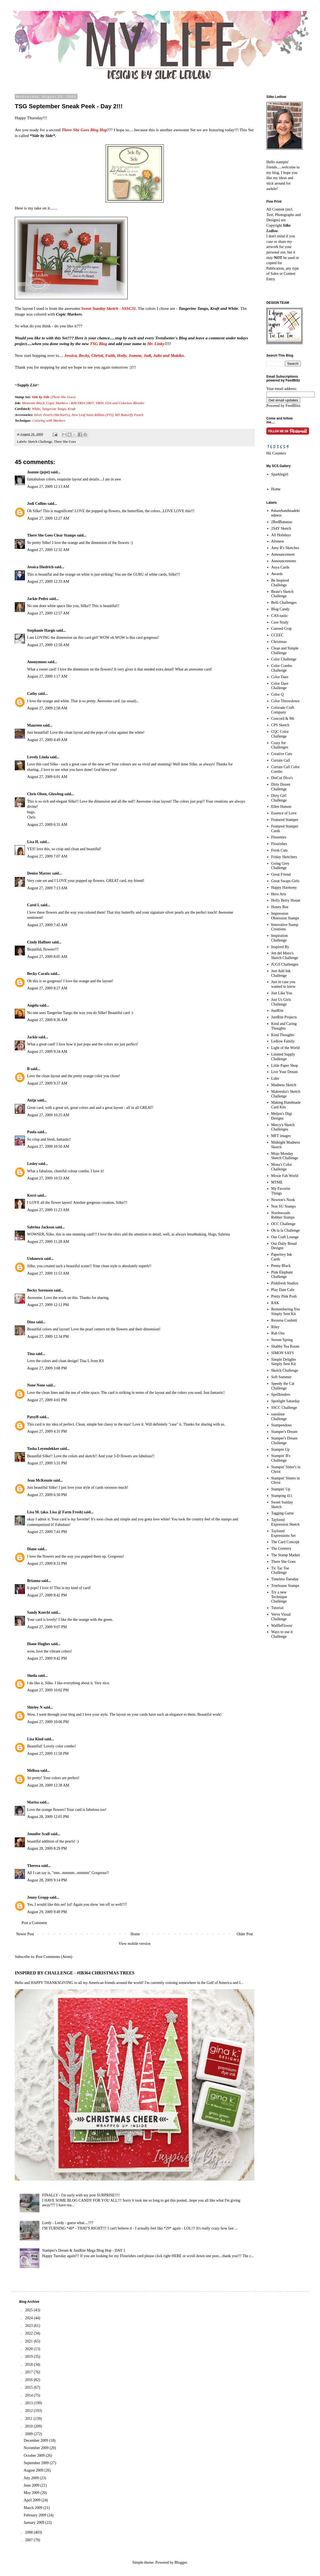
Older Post (245, 1934)
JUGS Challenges (284, 964)
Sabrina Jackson (40, 1227)
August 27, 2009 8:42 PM (47, 1595)
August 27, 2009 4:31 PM (47, 1431)
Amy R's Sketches (285, 548)
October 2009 (35, 2455)
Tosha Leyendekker (43, 1449)
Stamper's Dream (284, 1432)
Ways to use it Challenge (282, 1634)
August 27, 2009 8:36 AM (47, 1020)
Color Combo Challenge (281, 668)
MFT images (281, 1136)
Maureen (34, 725)
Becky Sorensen (40, 1290)
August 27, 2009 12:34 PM (48, 1336)
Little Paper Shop (284, 1065)
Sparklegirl (279, 474)
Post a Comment (34, 1923)
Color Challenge (283, 659)
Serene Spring (282, 1340)
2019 (29, 2356)
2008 (29, 2532)
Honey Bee (280, 907)
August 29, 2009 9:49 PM (47, 1912)
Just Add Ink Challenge (281, 973)
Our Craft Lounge (285, 1237)
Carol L (33, 905)
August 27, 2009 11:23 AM (48, 1210)
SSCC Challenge (284, 1408)
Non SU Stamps (283, 1206)
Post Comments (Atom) (54, 1957)
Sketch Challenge (40, 442)
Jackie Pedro (37, 599)
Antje (31, 1100)
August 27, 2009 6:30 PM (47, 1495)
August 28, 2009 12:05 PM (48, 1817)
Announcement (283, 554)
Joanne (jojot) (38, 472)
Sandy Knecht (38, 1612)
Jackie (32, 1037)
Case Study (280, 622)
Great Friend (281, 874)
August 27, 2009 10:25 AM (48, 1115)
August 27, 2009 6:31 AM (47, 825)
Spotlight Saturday (285, 1401)
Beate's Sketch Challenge (282, 594)
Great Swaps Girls (285, 881)
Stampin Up (280, 1449)
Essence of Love (284, 813)
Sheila (32, 1676)
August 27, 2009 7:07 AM (47, 856)
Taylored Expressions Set (283, 1533)
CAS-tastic (279, 616)
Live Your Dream (284, 1072)
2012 (29, 2411)
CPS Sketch (280, 725)
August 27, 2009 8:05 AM (47, 957)
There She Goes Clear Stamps (51, 535)
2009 (29, 2434)
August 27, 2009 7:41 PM (47, 1532)
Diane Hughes (38, 1644)
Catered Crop (281, 628)
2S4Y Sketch (281, 528)
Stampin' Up (280, 1489)
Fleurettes (278, 837)
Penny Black (281, 1266)
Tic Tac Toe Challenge (280, 1570)
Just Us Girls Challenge (281, 1002)
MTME (277, 1182)
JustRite (277, 1011)
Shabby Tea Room (285, 1346)
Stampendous (281, 1425)
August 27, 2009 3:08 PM (47, 1368)
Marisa (33, 1802)
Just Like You (281, 993)
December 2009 (36, 2440)
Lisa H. (33, 842)
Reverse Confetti (284, 1320)
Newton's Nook (283, 1200)
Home (135, 1934)
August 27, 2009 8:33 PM (47, 1563)
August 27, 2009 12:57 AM (48, 613)
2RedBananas (281, 522)
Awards (277, 574)
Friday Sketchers (284, 857)
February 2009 (35, 2515)
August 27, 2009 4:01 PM (47, 1400)
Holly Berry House (286, 900)
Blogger (181, 2562)
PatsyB (33, 1417)
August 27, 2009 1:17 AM (47, 676)
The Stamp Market (285, 1555)
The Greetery (281, 1548)
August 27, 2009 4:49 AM (47, 740)
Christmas (279, 642)
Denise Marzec (39, 873)
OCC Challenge (283, 1224)
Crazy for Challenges (279, 745)
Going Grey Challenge (280, 865)
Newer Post (25, 1934)
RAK (275, 1303)
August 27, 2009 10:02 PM (48, 1690)
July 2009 (32, 2478)
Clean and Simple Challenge (285, 650)
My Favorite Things (280, 1191)
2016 (29, 2380)
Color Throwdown (285, 701)
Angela (33, 1005)
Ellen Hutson (281, 807)
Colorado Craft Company (282, 710)
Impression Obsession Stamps (285, 915)
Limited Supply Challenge (283, 1056)
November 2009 (37, 2448)
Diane (32, 1549)
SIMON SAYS (282, 1353)
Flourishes (279, 844)
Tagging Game (282, 1513)
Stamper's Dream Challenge (284, 1440)
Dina (31, 1322)
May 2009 (32, 2493)
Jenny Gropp (38, 1897)
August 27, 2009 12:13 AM (48, 487)
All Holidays (281, 535)
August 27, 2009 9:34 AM (47, 1052)
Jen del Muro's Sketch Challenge (284, 955)
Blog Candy (280, 609)
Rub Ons (278, 1333)
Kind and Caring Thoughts (284, 1026)
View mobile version (135, 1944)
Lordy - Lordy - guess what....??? (67, 2223)
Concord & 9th (282, 718)
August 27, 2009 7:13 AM (47, 888)
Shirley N (34, 1707)
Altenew (277, 541)
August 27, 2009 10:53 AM (48, 1178)
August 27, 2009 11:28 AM (48, 1242)
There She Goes (65, 442)
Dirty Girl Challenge (279, 798)
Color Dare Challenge (280, 685)
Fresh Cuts (279, 850)
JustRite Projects (284, 1017)
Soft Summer (281, 1377)
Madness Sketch (283, 1085)
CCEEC (277, 635)
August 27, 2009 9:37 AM (47, 1083)
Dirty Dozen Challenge (280, 786)
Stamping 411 (282, 1496)
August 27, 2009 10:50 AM (48, 1146)
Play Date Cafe (283, 1290)
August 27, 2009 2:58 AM (47, 708)
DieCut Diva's (282, 778)
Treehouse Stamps (285, 1586)
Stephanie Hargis (41, 630)
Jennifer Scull (38, 1834)
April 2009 (33, 2500)
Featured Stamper (284, 820)
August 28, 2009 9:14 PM (47, 1880)
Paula (31, 1132)
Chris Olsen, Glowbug (45, 794)
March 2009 (34, 2508)
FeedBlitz (293, 406)
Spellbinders (280, 1394)
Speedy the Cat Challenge (283, 1386)
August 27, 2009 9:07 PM (47, 1627)
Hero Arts (278, 894)
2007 (29, 2540)
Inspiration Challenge (279, 938)
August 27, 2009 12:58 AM (48, 645)
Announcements (283, 561)
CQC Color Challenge (280, 734)
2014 (29, 2395)
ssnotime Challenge (279, 1416)
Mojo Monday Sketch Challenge (284, 1156)
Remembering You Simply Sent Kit (285, 1311)
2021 (29, 2341)
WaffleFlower (281, 1626)
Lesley (32, 1164)
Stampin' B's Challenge (280, 1458)
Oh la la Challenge (285, 1230)
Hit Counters (276, 453)
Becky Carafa (38, 974)
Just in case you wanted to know (283, 984)
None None (36, 1385)
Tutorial (277, 1608)
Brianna (34, 1581)
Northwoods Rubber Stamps (283, 1215)
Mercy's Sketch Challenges (283, 1127)
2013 (29, 2403)
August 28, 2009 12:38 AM (48, 1785)
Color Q (277, 694)
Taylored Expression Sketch (285, 1522)
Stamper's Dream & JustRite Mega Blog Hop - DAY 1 (83, 2250)
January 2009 (34, 2522)
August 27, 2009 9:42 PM (47, 1658)
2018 (29, 2364)
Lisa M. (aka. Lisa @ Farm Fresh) (55, 1512)
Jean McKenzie (39, 1480)
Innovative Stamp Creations (284, 927)
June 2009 (32, 2485)
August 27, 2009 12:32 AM (48, 550)
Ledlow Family (283, 1041)
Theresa (33, 1866)
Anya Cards (280, 567)
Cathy (32, 694)
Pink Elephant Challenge (282, 1274)
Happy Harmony (284, 887)
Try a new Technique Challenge (279, 1597)
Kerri (31, 1195)
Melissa (33, 1770)
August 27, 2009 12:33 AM (48, 581)
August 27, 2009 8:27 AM (47, 988)
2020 (29, 2349)
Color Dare (280, 677)
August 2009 (34, 2470)
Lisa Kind (35, 1739)
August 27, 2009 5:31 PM (47, 1463)
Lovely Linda (38, 757)
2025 (29, 2310)
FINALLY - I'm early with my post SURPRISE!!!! (81, 2195)
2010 (29, 2426)
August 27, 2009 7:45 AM (47, 925)
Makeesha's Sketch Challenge (285, 1093)
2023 (29, 2326)
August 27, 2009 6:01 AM (47, 777)
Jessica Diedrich (40, 567)
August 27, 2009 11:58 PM (48, 1754)
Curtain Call (280, 760)
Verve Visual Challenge (281, 1616)
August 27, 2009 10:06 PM (48, 1722)
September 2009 (37, 2463)
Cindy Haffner (39, 942)
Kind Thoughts (282, 1035)
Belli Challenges (284, 603)
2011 (29, 2419)
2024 (29, 2318)
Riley (275, 1327)
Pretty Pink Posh (284, 1296)
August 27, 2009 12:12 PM (48, 1305)
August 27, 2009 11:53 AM (48, 1273)
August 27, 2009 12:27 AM (48, 518)
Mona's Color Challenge (281, 1166)
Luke (275, 1078)
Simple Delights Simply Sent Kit (283, 1361)
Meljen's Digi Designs (281, 1116)
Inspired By (280, 947)
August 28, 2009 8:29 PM (47, 1848)
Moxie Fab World (284, 1176)
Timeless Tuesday (285, 1579)
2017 (29, 2372)
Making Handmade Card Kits (286, 1104)
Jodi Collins (37, 504)
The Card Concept (285, 1542)
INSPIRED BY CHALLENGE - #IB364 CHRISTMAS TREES (74, 1972)
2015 (29, 2387)
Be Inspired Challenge (280, 582)
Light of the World (285, 1048)
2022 (29, 2333)
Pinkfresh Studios (284, 1283)
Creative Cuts (281, 754)
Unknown (35, 1259)
